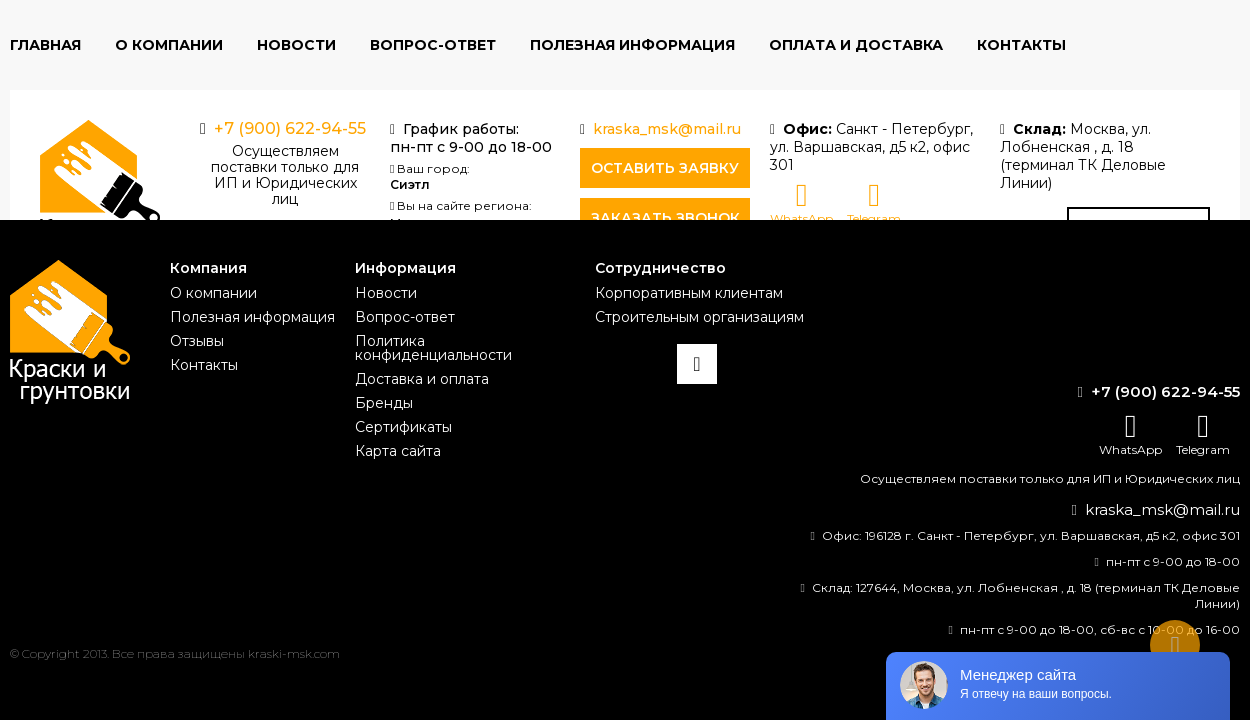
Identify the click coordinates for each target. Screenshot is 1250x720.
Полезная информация (632, 45)
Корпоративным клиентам (689, 293)
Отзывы (197, 341)
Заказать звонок (665, 218)
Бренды (384, 403)
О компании (169, 45)
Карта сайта (398, 451)
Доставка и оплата (422, 379)
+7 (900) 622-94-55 (290, 128)
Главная (45, 45)
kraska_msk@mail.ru (667, 129)
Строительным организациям (699, 317)
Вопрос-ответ (433, 45)
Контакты (1021, 45)
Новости (296, 45)
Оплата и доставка (856, 45)
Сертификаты (403, 427)
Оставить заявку (665, 168)
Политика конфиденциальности (433, 348)
